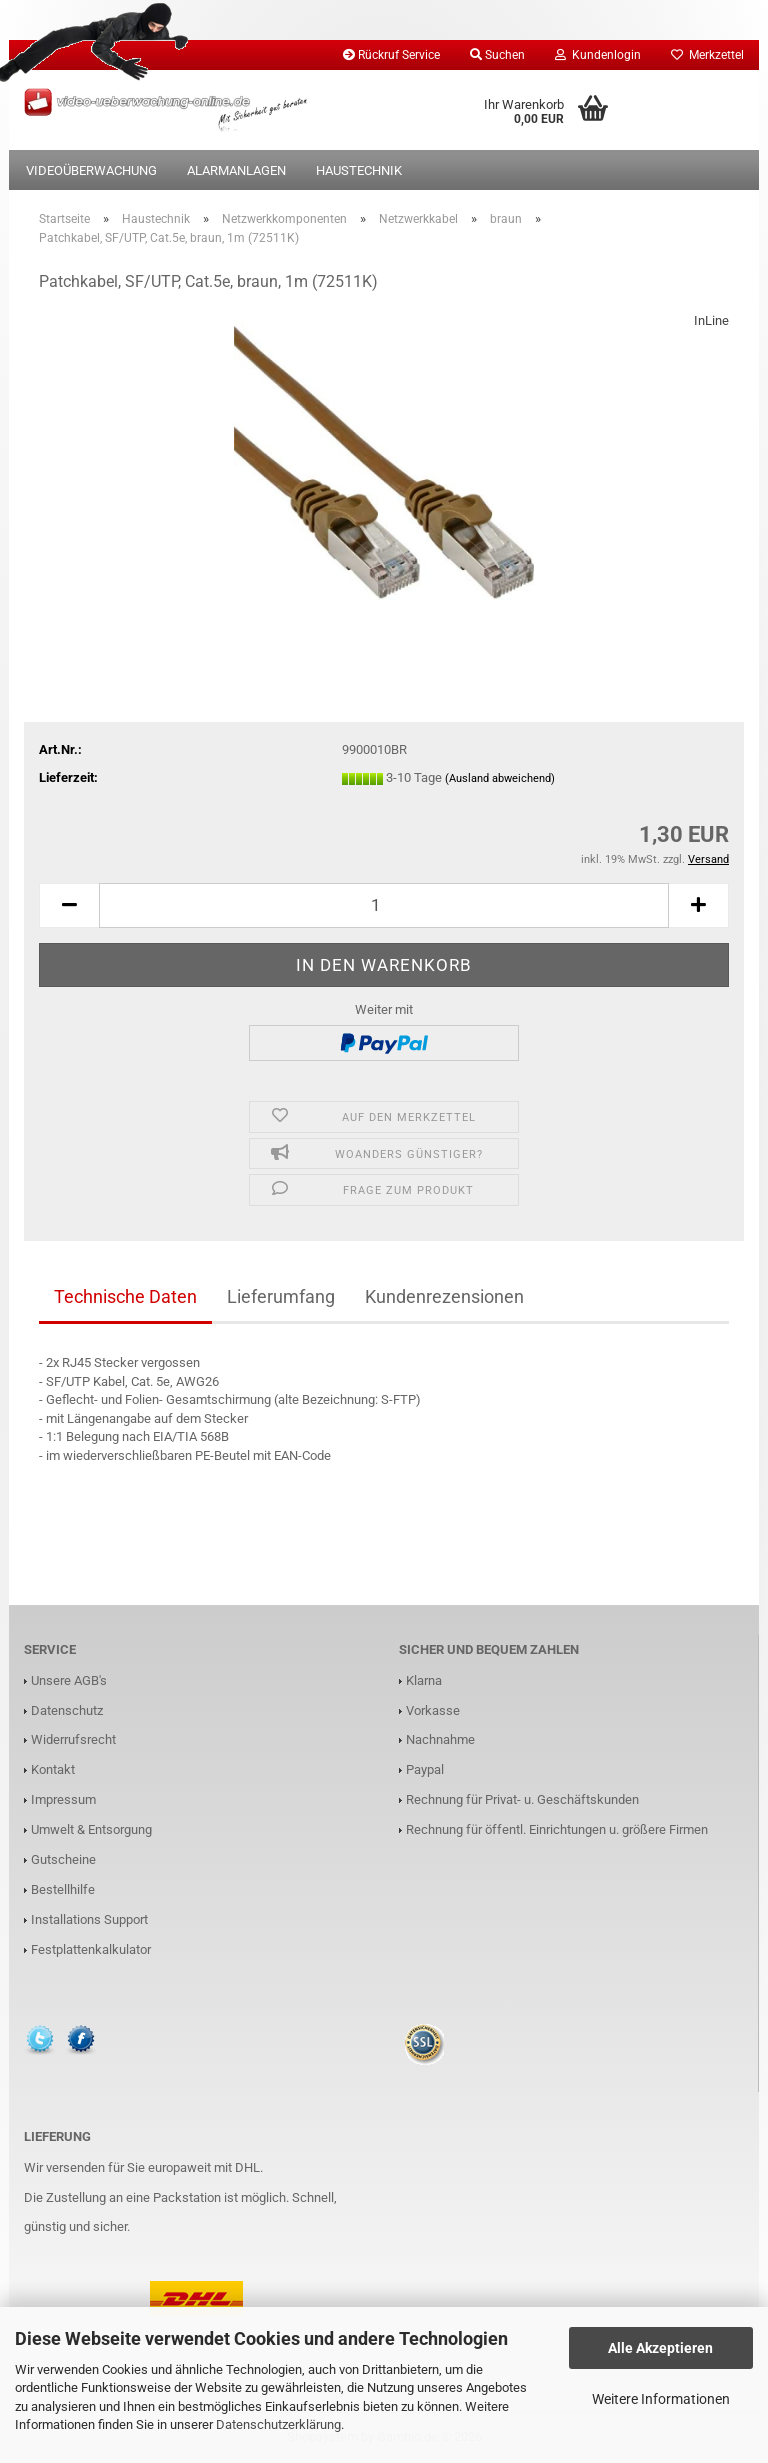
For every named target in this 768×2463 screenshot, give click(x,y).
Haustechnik (359, 170)
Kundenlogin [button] (598, 55)
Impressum (63, 1799)
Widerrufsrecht (73, 1739)
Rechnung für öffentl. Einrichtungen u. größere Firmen (557, 1829)
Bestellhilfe (63, 1889)
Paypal (425, 1769)
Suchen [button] (497, 55)
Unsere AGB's (69, 1680)
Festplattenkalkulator (91, 1949)
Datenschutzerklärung (278, 2424)
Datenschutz (67, 1710)
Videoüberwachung (91, 170)
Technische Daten (125, 1296)
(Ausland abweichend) (500, 778)
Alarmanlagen (236, 170)
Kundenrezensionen (444, 1296)
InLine (711, 320)
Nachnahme (440, 1739)
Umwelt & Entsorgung (91, 1829)
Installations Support (89, 1919)
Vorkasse (433, 1710)
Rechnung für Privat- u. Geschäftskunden (522, 1799)
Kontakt (53, 1769)
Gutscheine (63, 1859)
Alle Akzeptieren (660, 2348)
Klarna (424, 1680)
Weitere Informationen (661, 2399)
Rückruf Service (391, 55)
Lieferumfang (281, 1296)
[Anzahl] (384, 905)
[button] (69, 905)
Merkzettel (707, 55)
